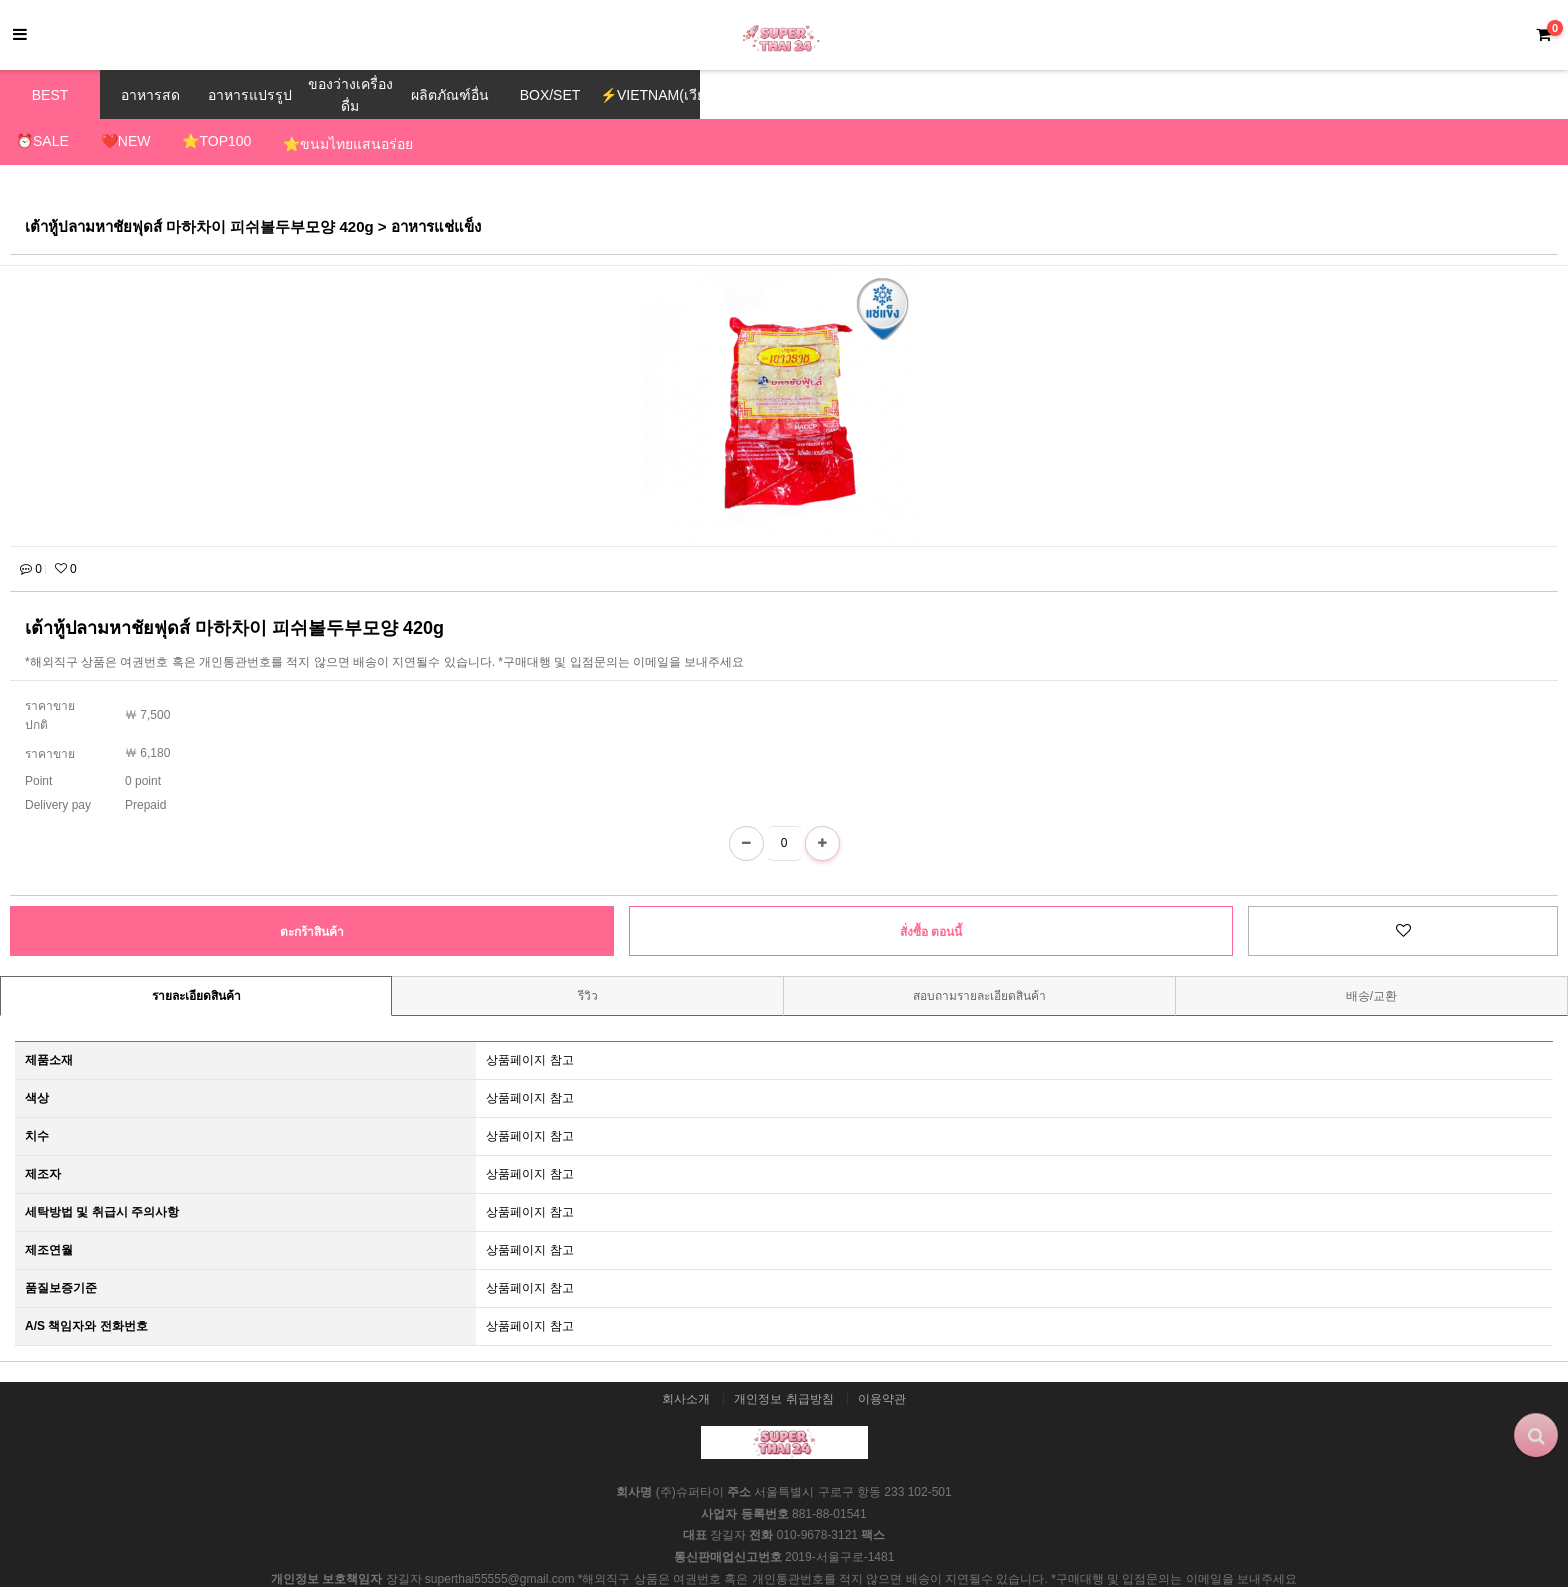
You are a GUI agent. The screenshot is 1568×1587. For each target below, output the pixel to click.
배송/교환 (1371, 951)
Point (38, 736)
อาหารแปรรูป (250, 95)
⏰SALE (42, 141)
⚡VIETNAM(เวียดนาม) (650, 95)
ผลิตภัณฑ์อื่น (450, 95)
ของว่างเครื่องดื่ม (350, 95)
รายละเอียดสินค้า (196, 951)
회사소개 (686, 1354)
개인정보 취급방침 (783, 1354)
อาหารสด (150, 95)
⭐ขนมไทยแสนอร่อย (348, 144)
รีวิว (588, 951)
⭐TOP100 (216, 141)
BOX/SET (550, 95)
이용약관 (882, 1354)
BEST (50, 95)
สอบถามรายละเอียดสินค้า (979, 951)
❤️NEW (126, 141)
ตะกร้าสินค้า (312, 887)
